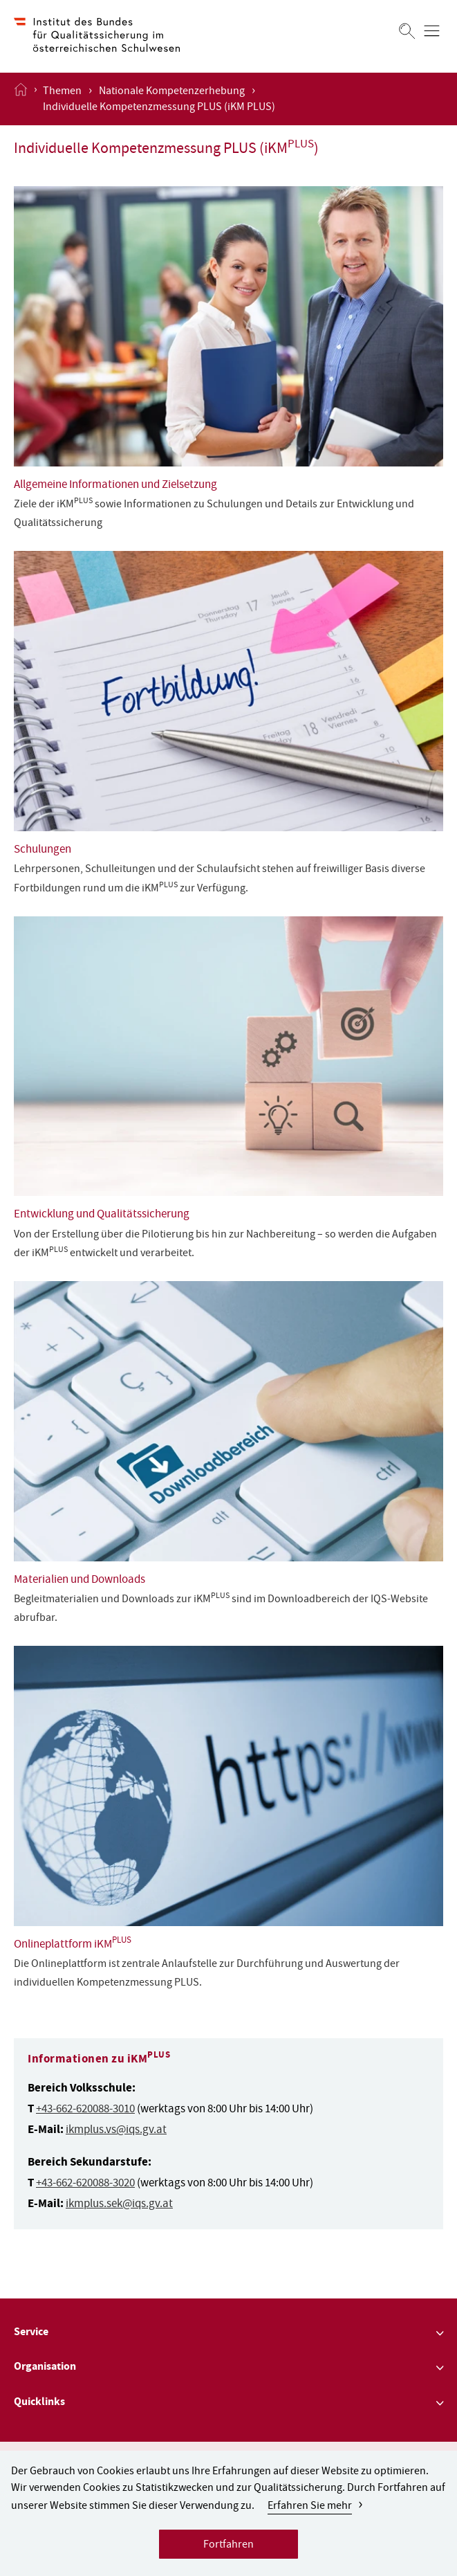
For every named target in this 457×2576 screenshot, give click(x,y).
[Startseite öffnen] (21, 99)
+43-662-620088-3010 (85, 2110)
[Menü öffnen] (431, 30)
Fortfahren (228, 2547)
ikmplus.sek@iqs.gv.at (119, 2204)
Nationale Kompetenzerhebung (172, 92)
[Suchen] (407, 30)
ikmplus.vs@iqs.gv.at (116, 2130)
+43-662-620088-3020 (85, 2184)
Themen (62, 92)
